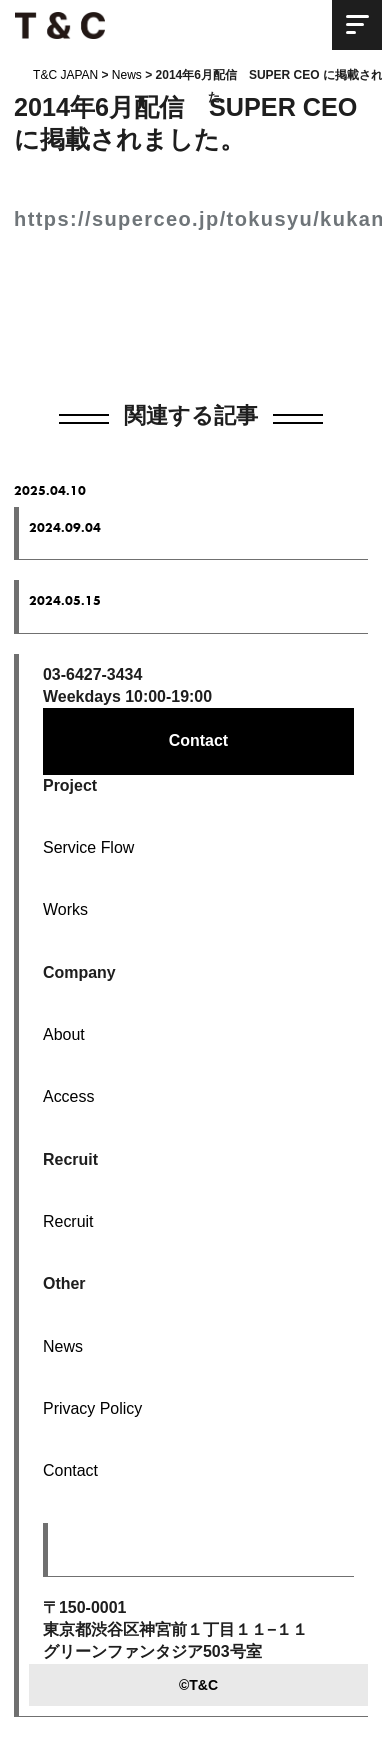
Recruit (68, 1221)
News (63, 1346)
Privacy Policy (92, 1408)
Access (68, 1096)
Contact (198, 740)
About (64, 1034)
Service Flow (88, 847)
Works (65, 909)
